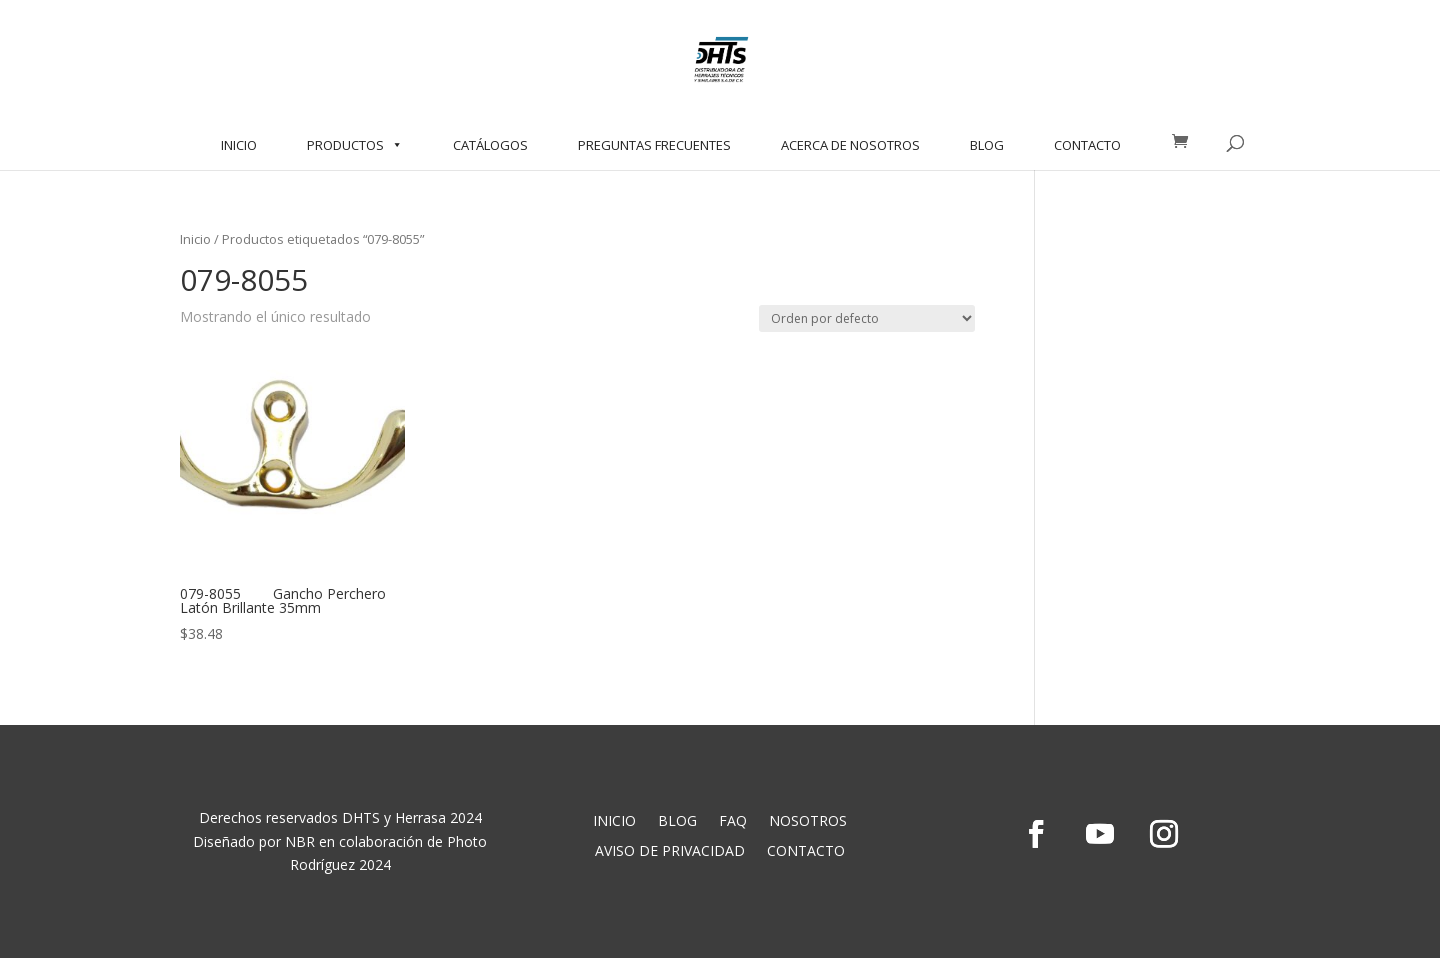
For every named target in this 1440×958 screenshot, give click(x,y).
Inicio (195, 239)
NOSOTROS (808, 822)
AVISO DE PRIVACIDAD (670, 852)
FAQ (733, 822)
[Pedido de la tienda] (867, 318)
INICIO (239, 145)
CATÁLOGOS (490, 145)
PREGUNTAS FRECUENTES (654, 145)
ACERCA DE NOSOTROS (850, 145)
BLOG (987, 145)
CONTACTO (1087, 145)
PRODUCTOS (355, 145)
